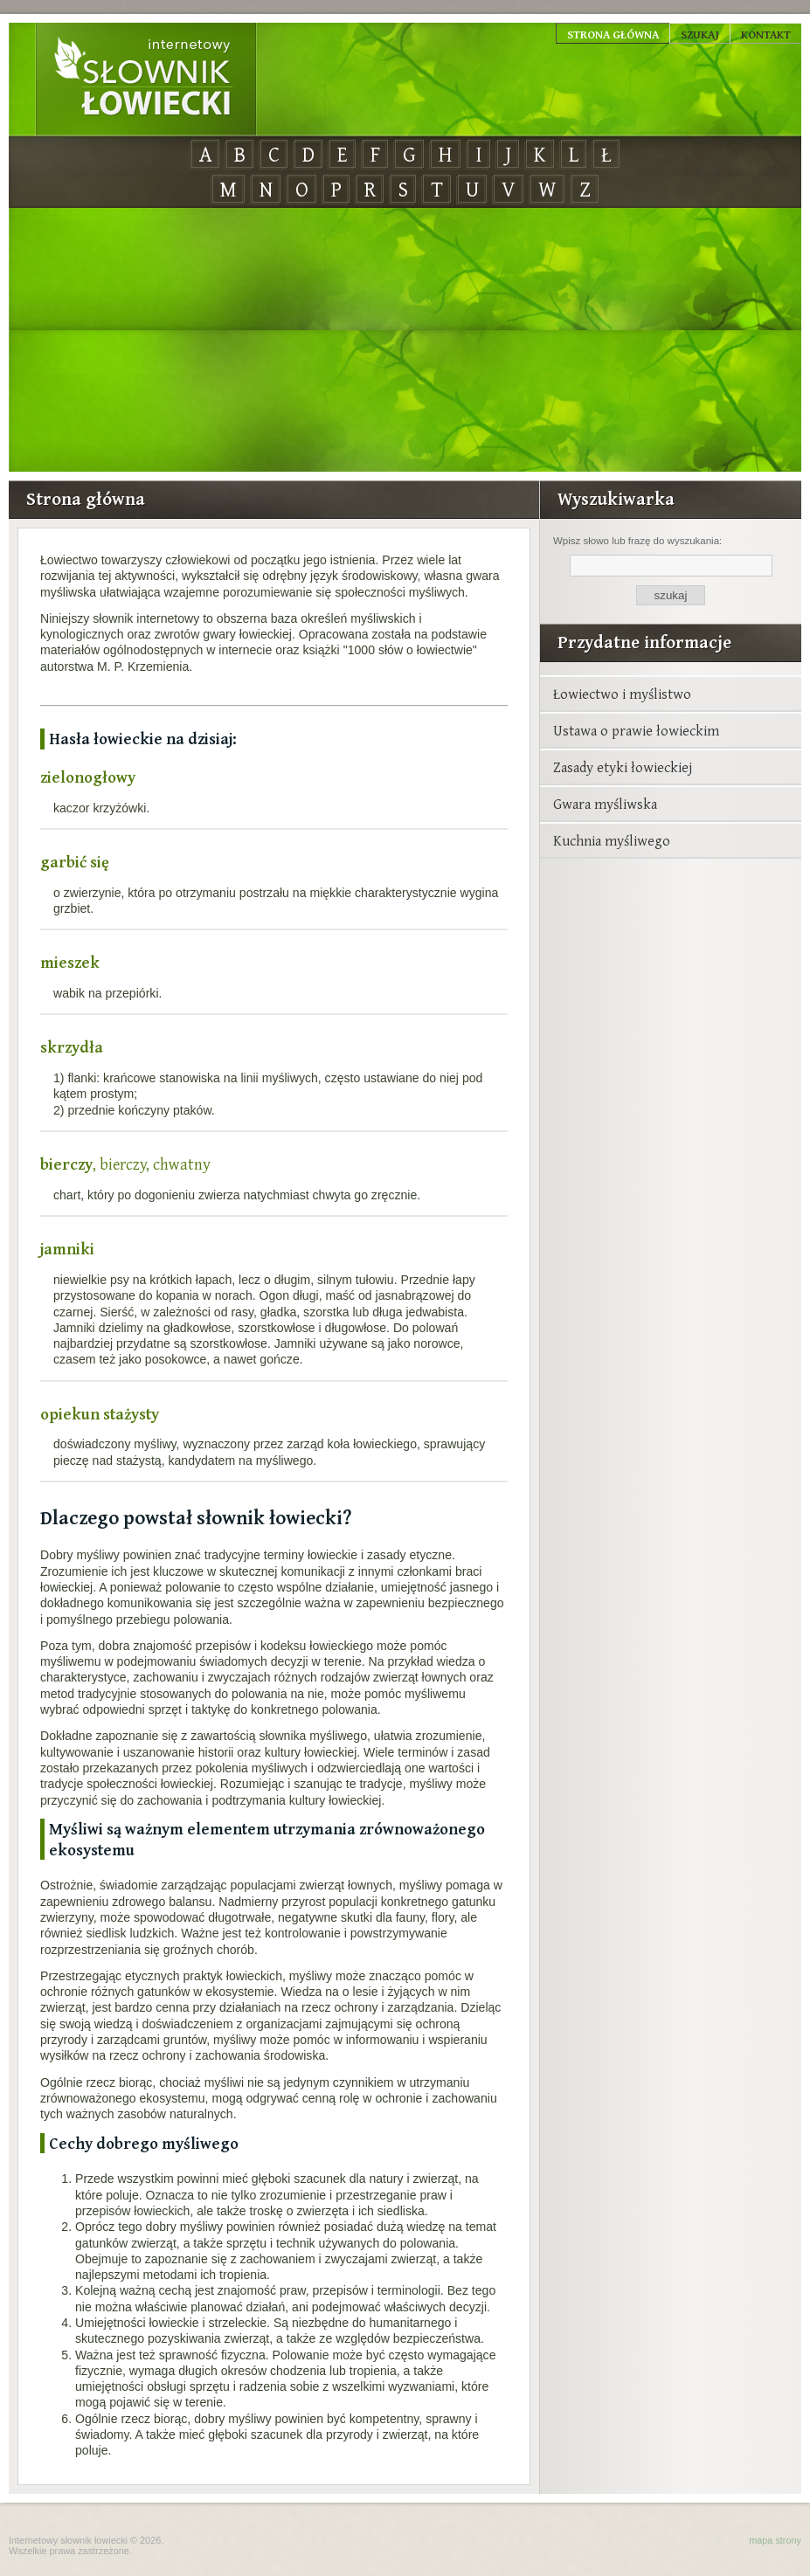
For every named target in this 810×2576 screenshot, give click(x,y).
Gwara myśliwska (605, 803)
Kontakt (766, 34)
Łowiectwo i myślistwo (622, 693)
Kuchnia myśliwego (611, 840)
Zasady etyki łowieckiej (622, 766)
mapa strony (775, 2540)
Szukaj (700, 34)
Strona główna (613, 34)
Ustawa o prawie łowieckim (636, 730)
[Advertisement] (405, 340)
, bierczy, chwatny (125, 1164)
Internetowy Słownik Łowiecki (146, 79)
